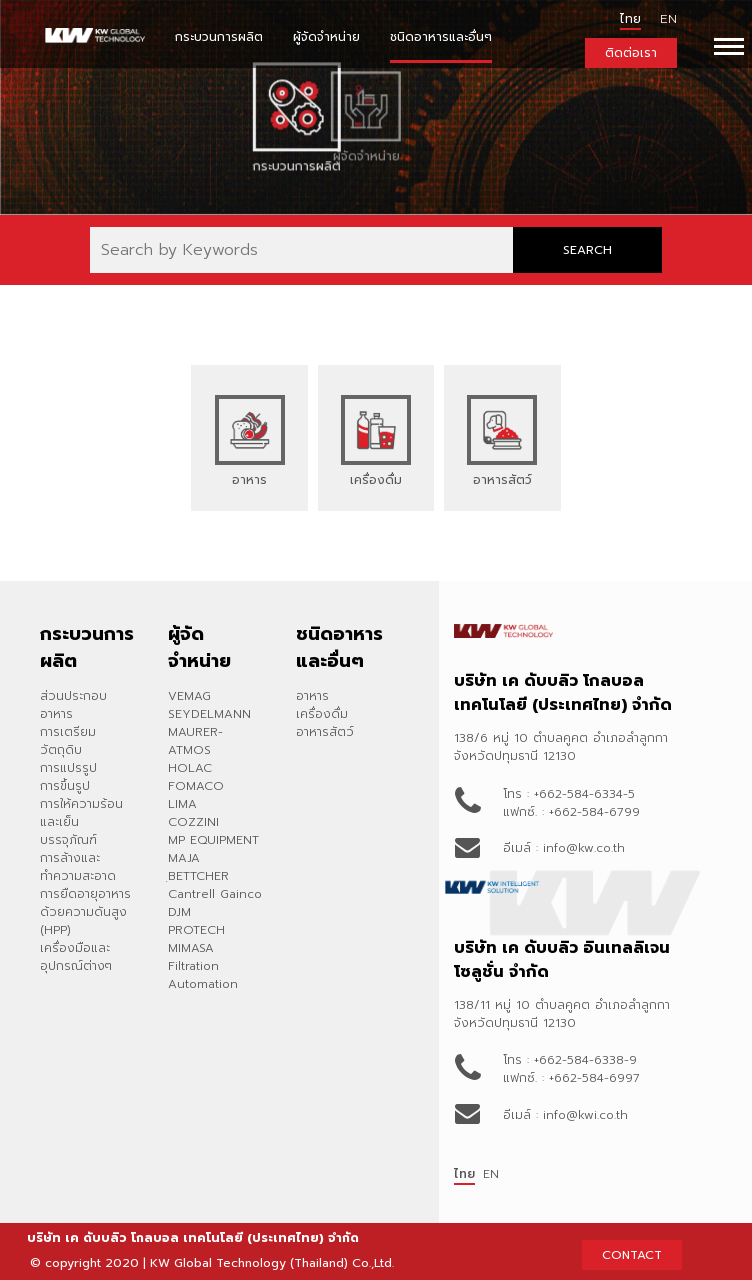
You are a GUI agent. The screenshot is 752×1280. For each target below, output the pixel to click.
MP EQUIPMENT (213, 840)
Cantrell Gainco (215, 894)
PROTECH (196, 930)
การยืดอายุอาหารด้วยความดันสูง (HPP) (85, 912)
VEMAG (189, 696)
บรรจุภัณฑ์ (68, 840)
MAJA (184, 858)
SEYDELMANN (209, 714)
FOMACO (196, 786)
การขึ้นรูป (65, 786)
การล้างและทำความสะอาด (78, 867)
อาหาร (312, 696)
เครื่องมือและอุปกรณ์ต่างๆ (76, 957)
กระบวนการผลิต (219, 37)
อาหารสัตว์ (325, 732)
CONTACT (632, 1255)
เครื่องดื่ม (322, 714)
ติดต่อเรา (631, 53)
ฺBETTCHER (198, 876)
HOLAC (190, 768)
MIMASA (191, 948)
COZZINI (193, 822)
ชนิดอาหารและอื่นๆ (441, 37)
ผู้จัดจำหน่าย (326, 37)
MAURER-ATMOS (195, 741)
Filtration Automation (203, 975)
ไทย (630, 19)
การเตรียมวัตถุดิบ (68, 741)
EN (491, 1174)
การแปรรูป (68, 768)
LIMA (182, 804)
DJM (179, 912)
